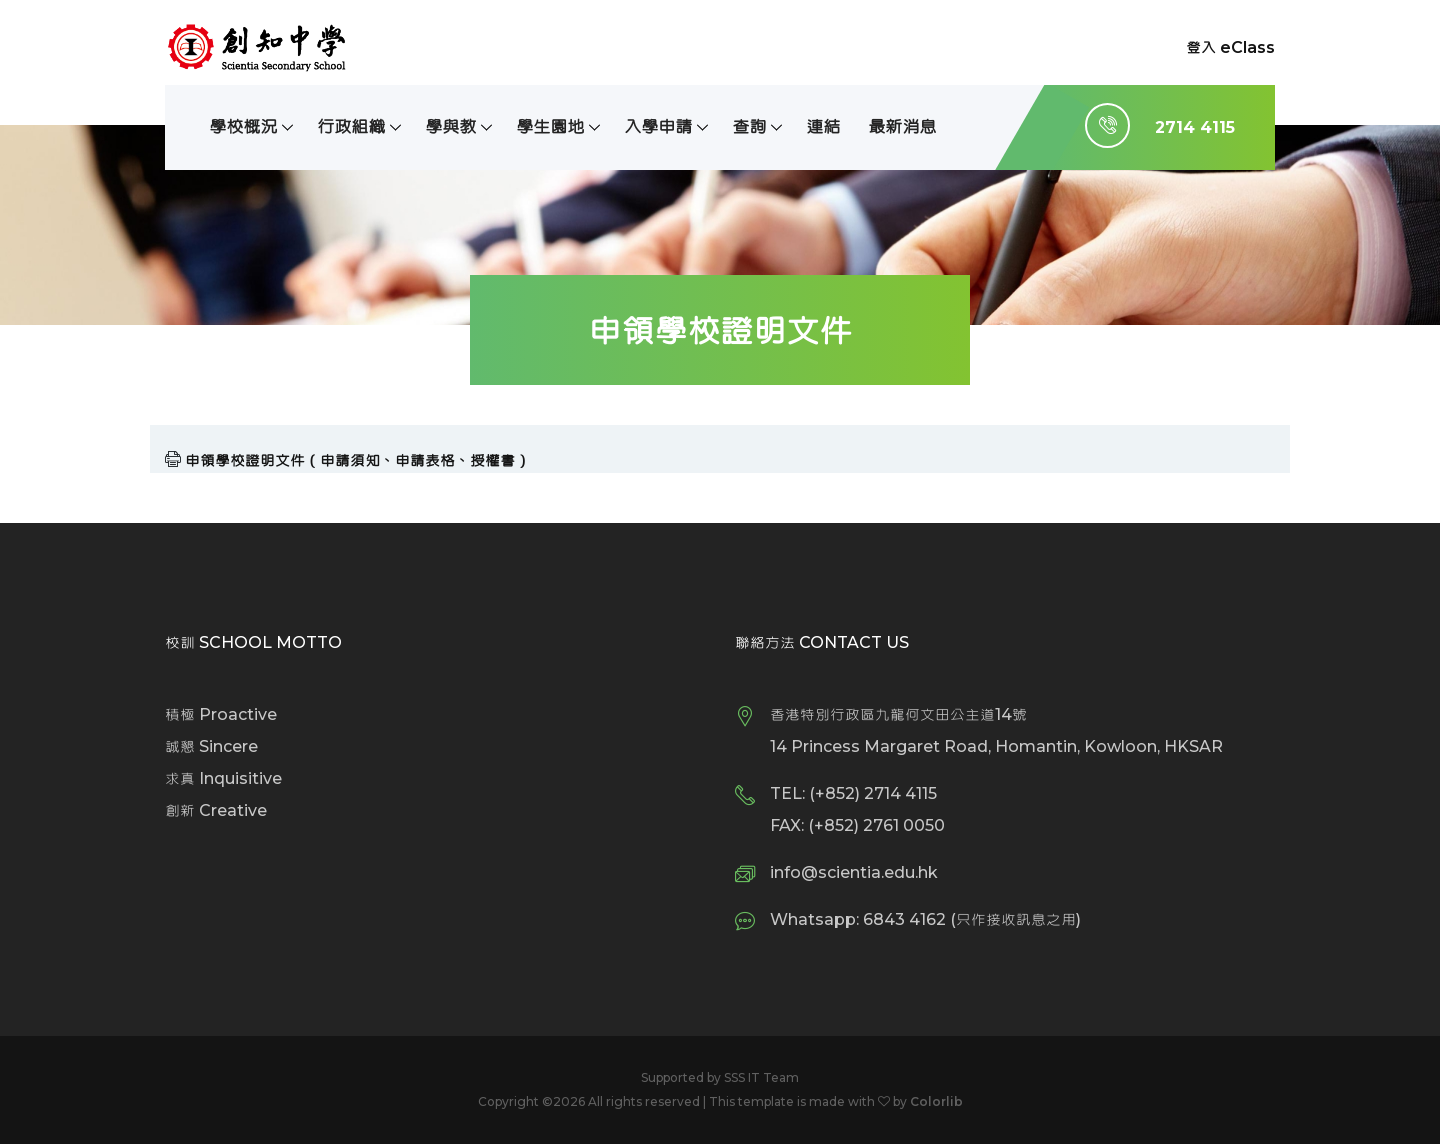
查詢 (749, 126)
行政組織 (351, 126)
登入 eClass (1230, 47)
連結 (823, 126)
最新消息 (902, 126)
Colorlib (936, 1101)
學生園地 (550, 126)
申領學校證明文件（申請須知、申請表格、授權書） (357, 460)
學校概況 (243, 126)
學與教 (450, 126)
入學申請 (658, 126)
